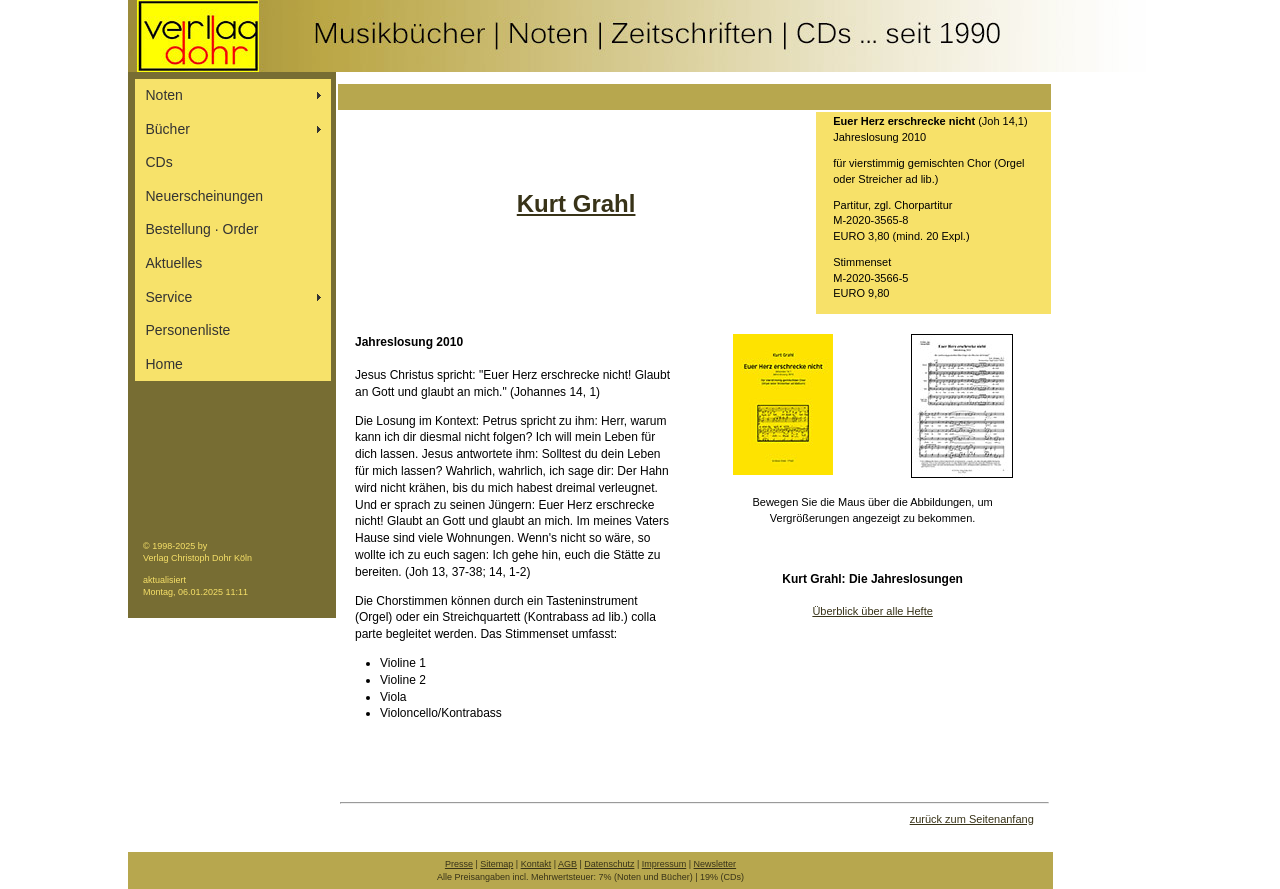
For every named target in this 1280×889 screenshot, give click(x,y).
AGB (567, 864)
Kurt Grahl (576, 203)
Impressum (664, 864)
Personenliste (188, 330)
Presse (459, 864)
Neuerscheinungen (205, 196)
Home (164, 364)
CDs (159, 162)
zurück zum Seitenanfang (972, 819)
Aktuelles (174, 263)
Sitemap (496, 864)
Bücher (168, 129)
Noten (164, 95)
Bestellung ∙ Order (202, 229)
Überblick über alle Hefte (872, 611)
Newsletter (715, 864)
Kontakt (536, 864)
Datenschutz (609, 864)
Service (169, 297)
